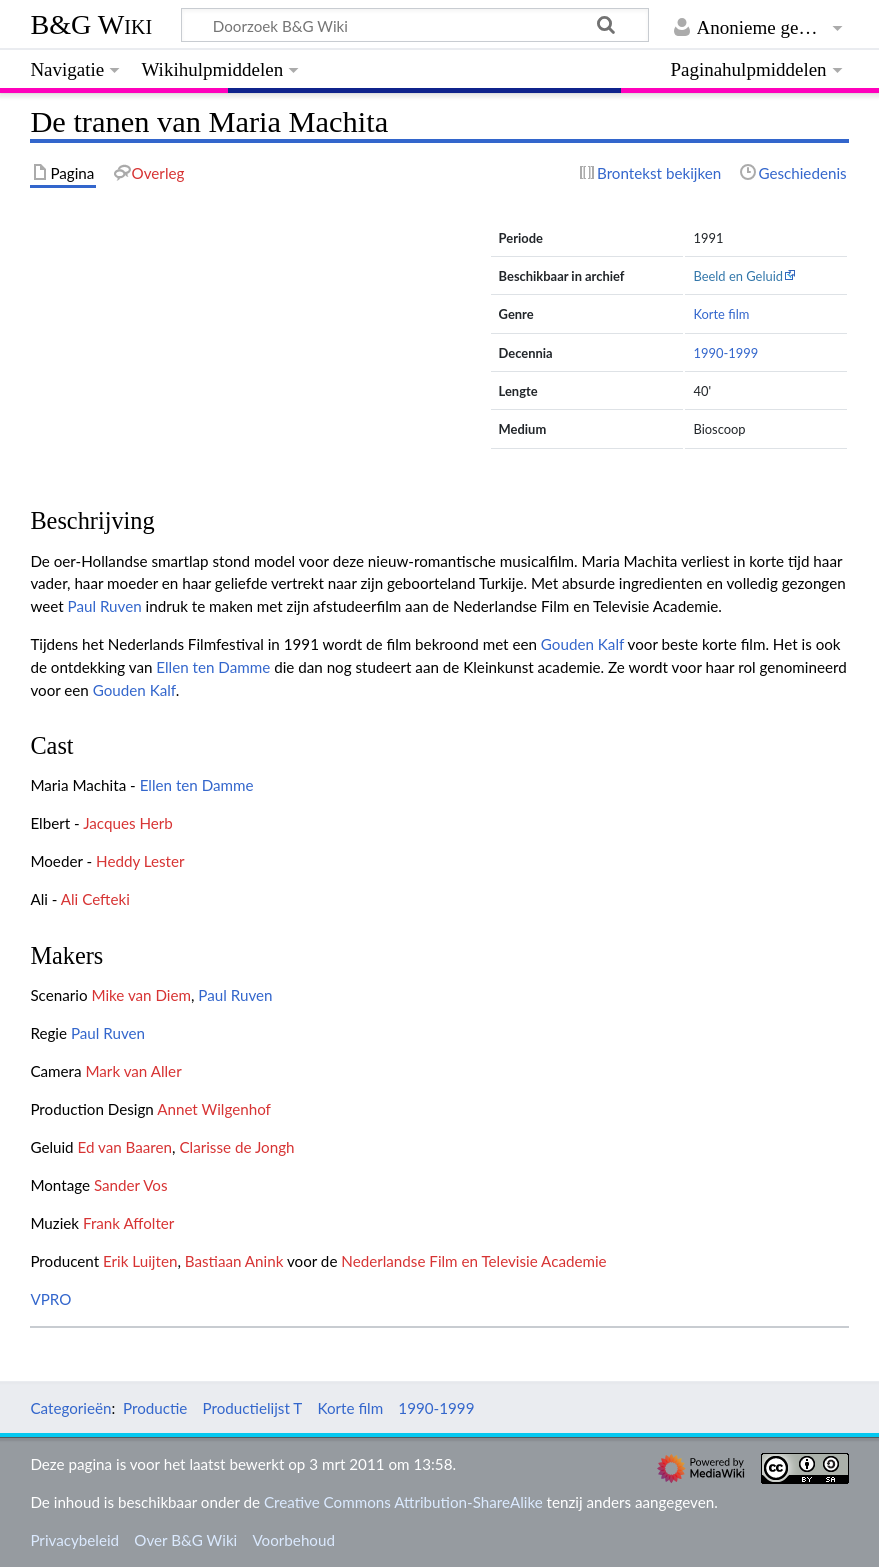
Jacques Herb (128, 823)
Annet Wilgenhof (214, 1109)
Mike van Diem (141, 995)
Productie (155, 1408)
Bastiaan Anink (234, 1261)
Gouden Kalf (582, 644)
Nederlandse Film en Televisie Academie (473, 1261)
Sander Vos (131, 1185)
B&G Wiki (91, 24)
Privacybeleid (74, 1540)
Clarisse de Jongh (236, 1147)
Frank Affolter (128, 1223)
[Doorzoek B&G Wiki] (414, 25)
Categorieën (70, 1408)
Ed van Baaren (125, 1147)
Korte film (721, 314)
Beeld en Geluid (738, 276)
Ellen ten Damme (213, 667)
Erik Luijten (140, 1261)
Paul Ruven (105, 606)
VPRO (50, 1299)
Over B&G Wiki (185, 1540)
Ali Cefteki (95, 899)
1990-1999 (725, 353)
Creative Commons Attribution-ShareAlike (403, 1502)
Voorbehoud (293, 1540)
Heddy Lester (140, 861)
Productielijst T (253, 1408)
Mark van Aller (133, 1071)
